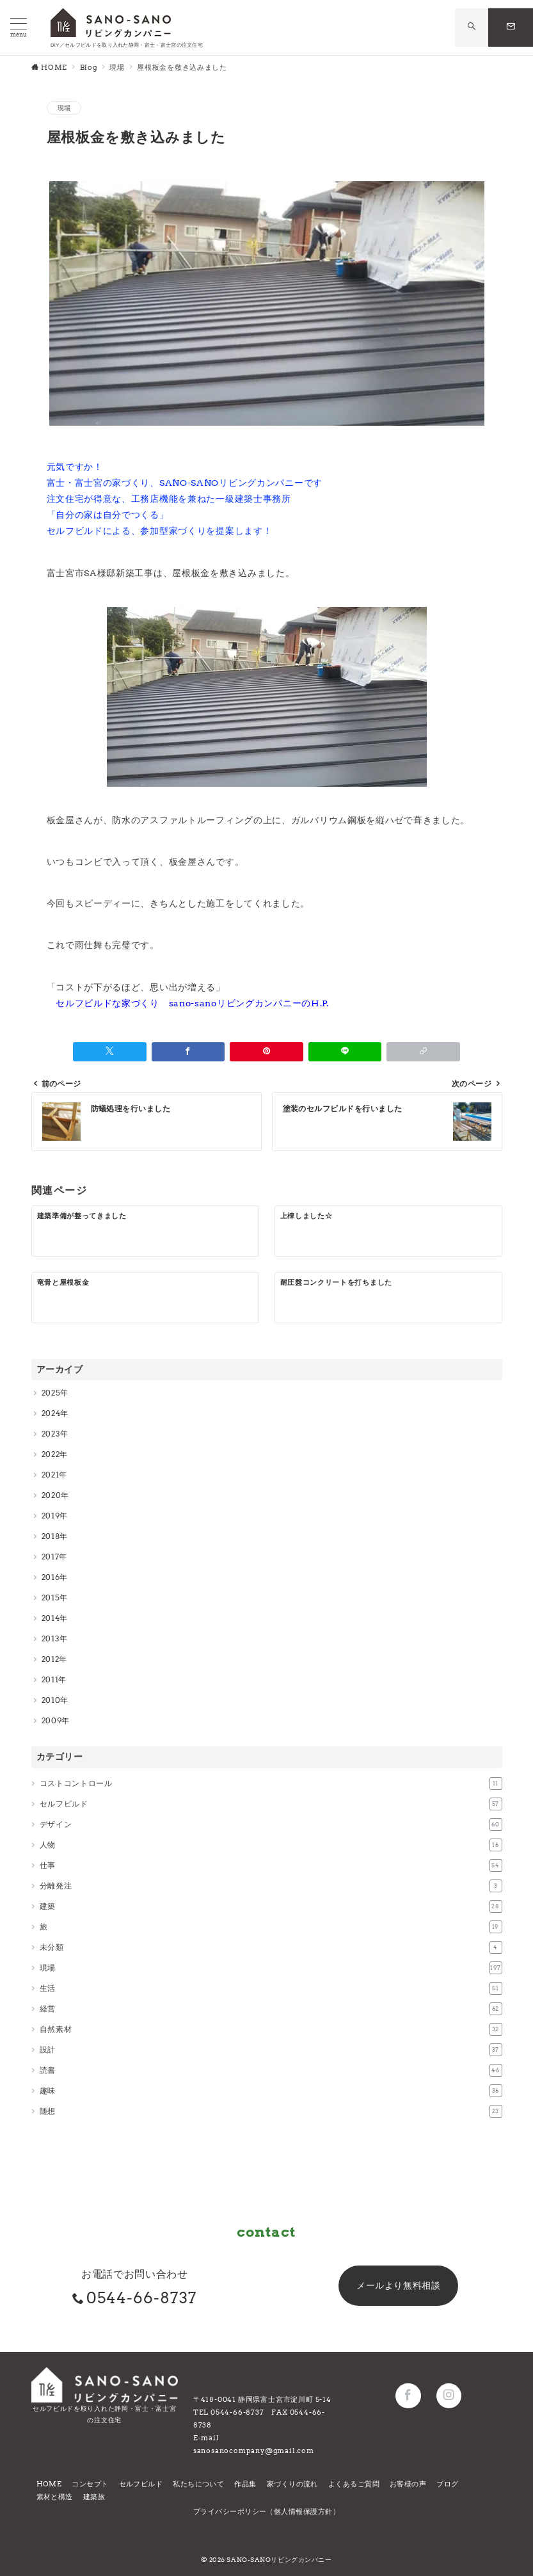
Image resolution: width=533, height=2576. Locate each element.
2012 (51, 1659)
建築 (271, 1906)
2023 (51, 1433)
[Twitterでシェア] (110, 1051)
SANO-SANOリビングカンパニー (279, 2560)
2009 (52, 1720)
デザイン (271, 1824)
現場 (64, 108)
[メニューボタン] (18, 28)
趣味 (271, 2090)
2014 (51, 1618)
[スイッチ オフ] (471, 27)
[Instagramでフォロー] (448, 2395)
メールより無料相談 (398, 2285)
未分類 (271, 1947)
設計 (271, 2049)
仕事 (271, 1865)
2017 (51, 1556)
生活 (271, 1988)
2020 (51, 1495)
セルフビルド (271, 1804)
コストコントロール (271, 1783)
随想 (271, 2111)
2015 (51, 1597)
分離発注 (271, 1886)
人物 (271, 1845)
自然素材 (271, 2029)
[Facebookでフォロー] (407, 2395)
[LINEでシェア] (345, 1051)
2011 (50, 1679)
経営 (271, 2008)
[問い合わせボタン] (510, 27)
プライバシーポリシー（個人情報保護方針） (266, 2511)
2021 (51, 1474)
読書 (271, 2070)
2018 (51, 1536)
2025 (51, 1392)
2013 (51, 1638)
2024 (51, 1413)
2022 (51, 1454)
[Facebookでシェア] (188, 1051)
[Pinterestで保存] (266, 1051)
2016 (51, 1577)
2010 (51, 1700)
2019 (51, 1515)
